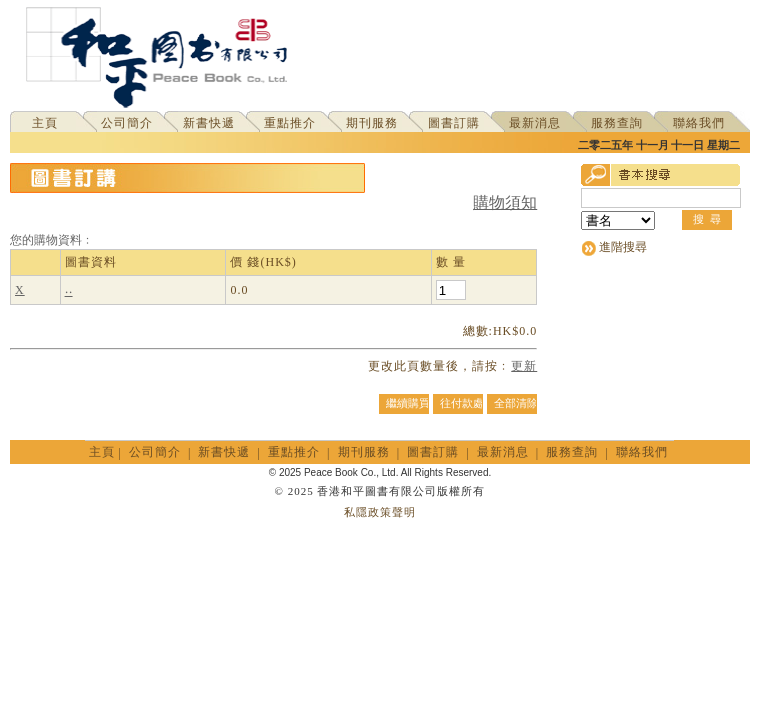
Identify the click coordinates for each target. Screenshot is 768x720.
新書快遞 (209, 123)
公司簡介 (127, 123)
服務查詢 (617, 123)
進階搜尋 (623, 247)
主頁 (45, 123)
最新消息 (535, 123)
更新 (524, 366)
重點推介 (290, 123)
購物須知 (505, 202)
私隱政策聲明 (380, 512)
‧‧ (69, 291)
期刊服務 (372, 123)
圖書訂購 (454, 123)
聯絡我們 (699, 123)
